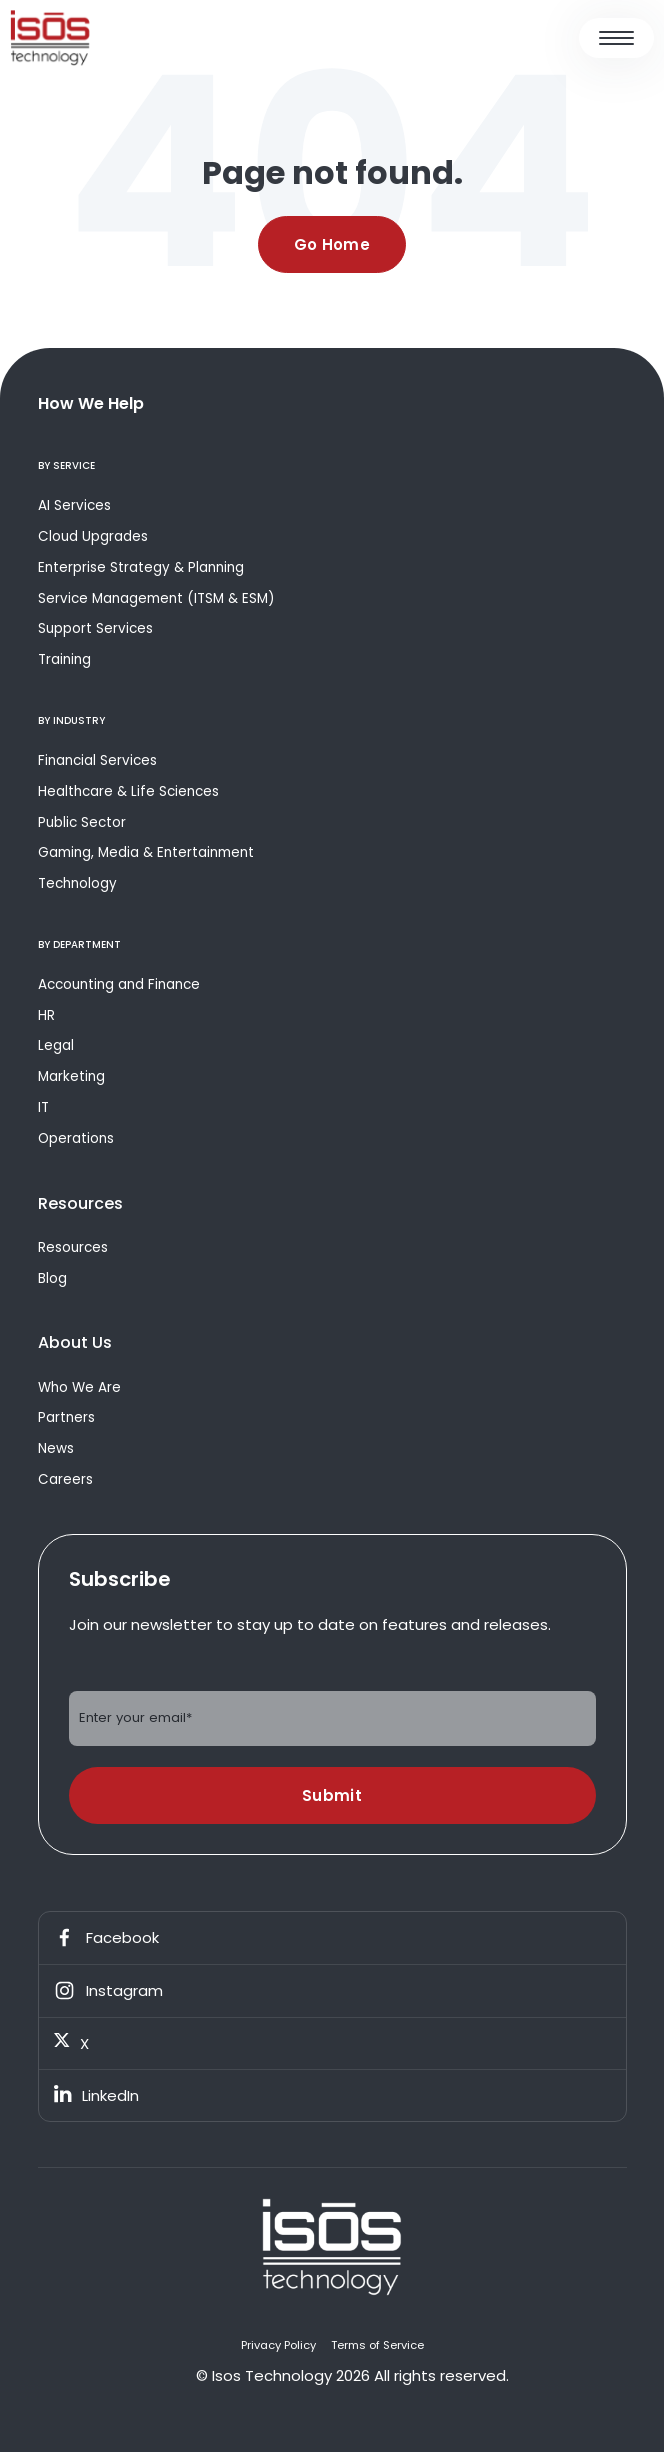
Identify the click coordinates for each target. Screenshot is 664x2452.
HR (46, 1015)
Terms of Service (377, 2345)
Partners (66, 1417)
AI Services (74, 505)
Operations (76, 1138)
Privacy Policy (278, 2345)
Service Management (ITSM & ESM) (156, 598)
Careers (65, 1479)
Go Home (332, 244)
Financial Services (97, 760)
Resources (73, 1247)
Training (64, 659)
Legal (56, 1045)
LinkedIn (96, 2095)
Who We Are (79, 1387)
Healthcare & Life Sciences (128, 791)
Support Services (95, 628)
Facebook (106, 1938)
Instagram (108, 1991)
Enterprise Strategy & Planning (141, 567)
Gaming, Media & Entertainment (146, 852)
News (56, 1448)
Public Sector (82, 822)
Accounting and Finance (119, 984)
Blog (52, 1278)
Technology (77, 883)
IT (43, 1107)
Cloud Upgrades (93, 536)
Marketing (71, 1076)
